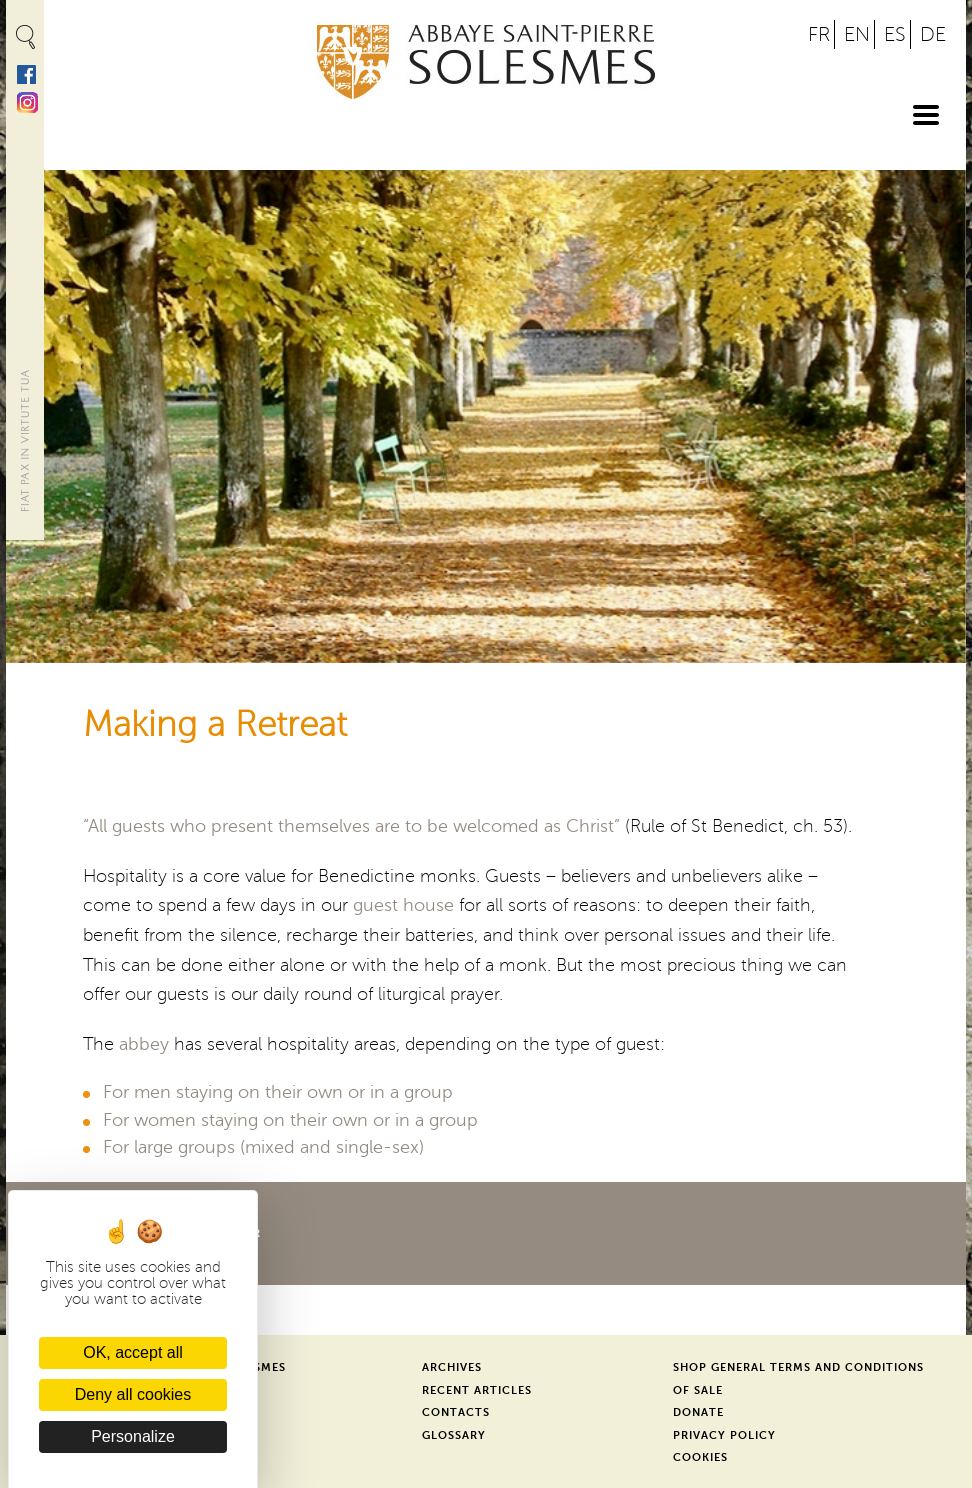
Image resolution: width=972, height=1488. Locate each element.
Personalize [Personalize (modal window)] (133, 1436)
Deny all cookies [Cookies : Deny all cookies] (133, 1394)
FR (819, 34)
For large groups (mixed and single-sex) (263, 1147)
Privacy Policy (724, 1435)
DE (933, 34)
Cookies (700, 1457)
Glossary (454, 1435)
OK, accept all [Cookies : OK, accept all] (133, 1352)
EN (857, 34)
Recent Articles (477, 1390)
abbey (144, 1044)
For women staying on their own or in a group (290, 1120)
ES (895, 34)
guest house (403, 905)
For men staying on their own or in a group (278, 1092)
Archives (452, 1367)
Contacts (456, 1412)
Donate (698, 1412)
